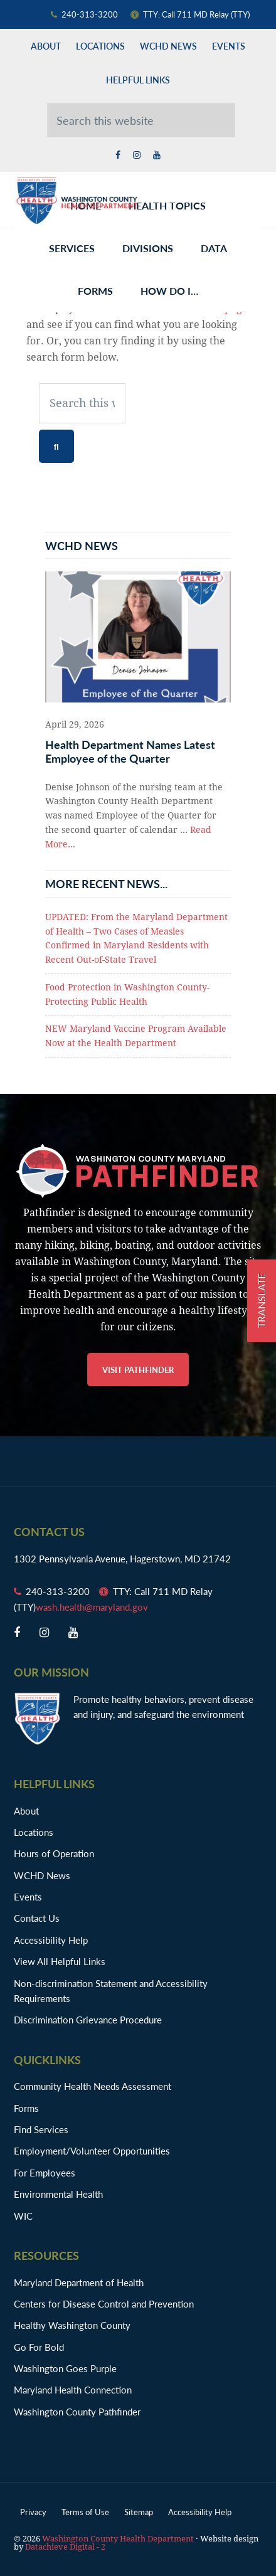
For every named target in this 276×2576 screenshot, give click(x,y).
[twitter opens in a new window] (137, 154)
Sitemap (138, 2512)
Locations (33, 1831)
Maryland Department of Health (79, 2282)
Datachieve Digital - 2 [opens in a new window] (65, 2547)
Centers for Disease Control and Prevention (104, 2303)
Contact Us (37, 1917)
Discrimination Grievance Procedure (88, 2019)
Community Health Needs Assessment (92, 2085)
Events (28, 1896)
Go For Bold (39, 2346)
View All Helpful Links (59, 1961)
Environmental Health (58, 2193)
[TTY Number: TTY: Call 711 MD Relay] (196, 14)
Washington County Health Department (76, 200)
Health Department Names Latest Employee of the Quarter (130, 751)
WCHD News (42, 1875)
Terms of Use (85, 2512)
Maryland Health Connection (73, 2389)
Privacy (33, 2512)
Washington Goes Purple (65, 2368)
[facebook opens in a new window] (118, 154)
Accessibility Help (51, 1939)
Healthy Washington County (72, 2324)
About (26, 1810)
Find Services (41, 2129)
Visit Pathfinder (138, 1369)
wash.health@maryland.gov (92, 1606)
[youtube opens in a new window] (157, 154)
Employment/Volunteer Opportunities (92, 2150)
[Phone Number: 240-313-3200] (90, 14)
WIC (23, 2215)
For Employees (44, 2172)
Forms (26, 2107)
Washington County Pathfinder (77, 2411)
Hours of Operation (54, 1853)
